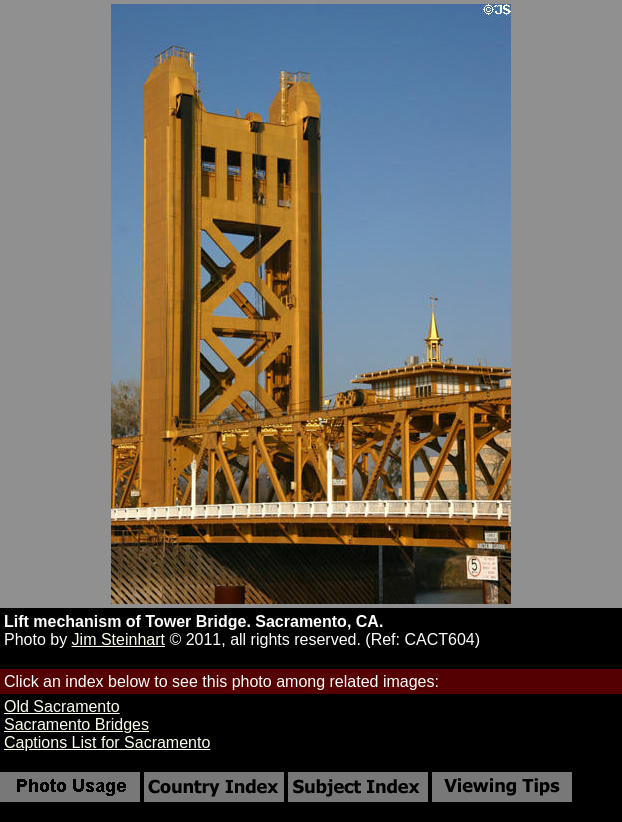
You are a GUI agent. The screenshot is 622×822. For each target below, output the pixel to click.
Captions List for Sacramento (107, 742)
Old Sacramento (62, 706)
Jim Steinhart (118, 639)
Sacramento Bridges (76, 724)
